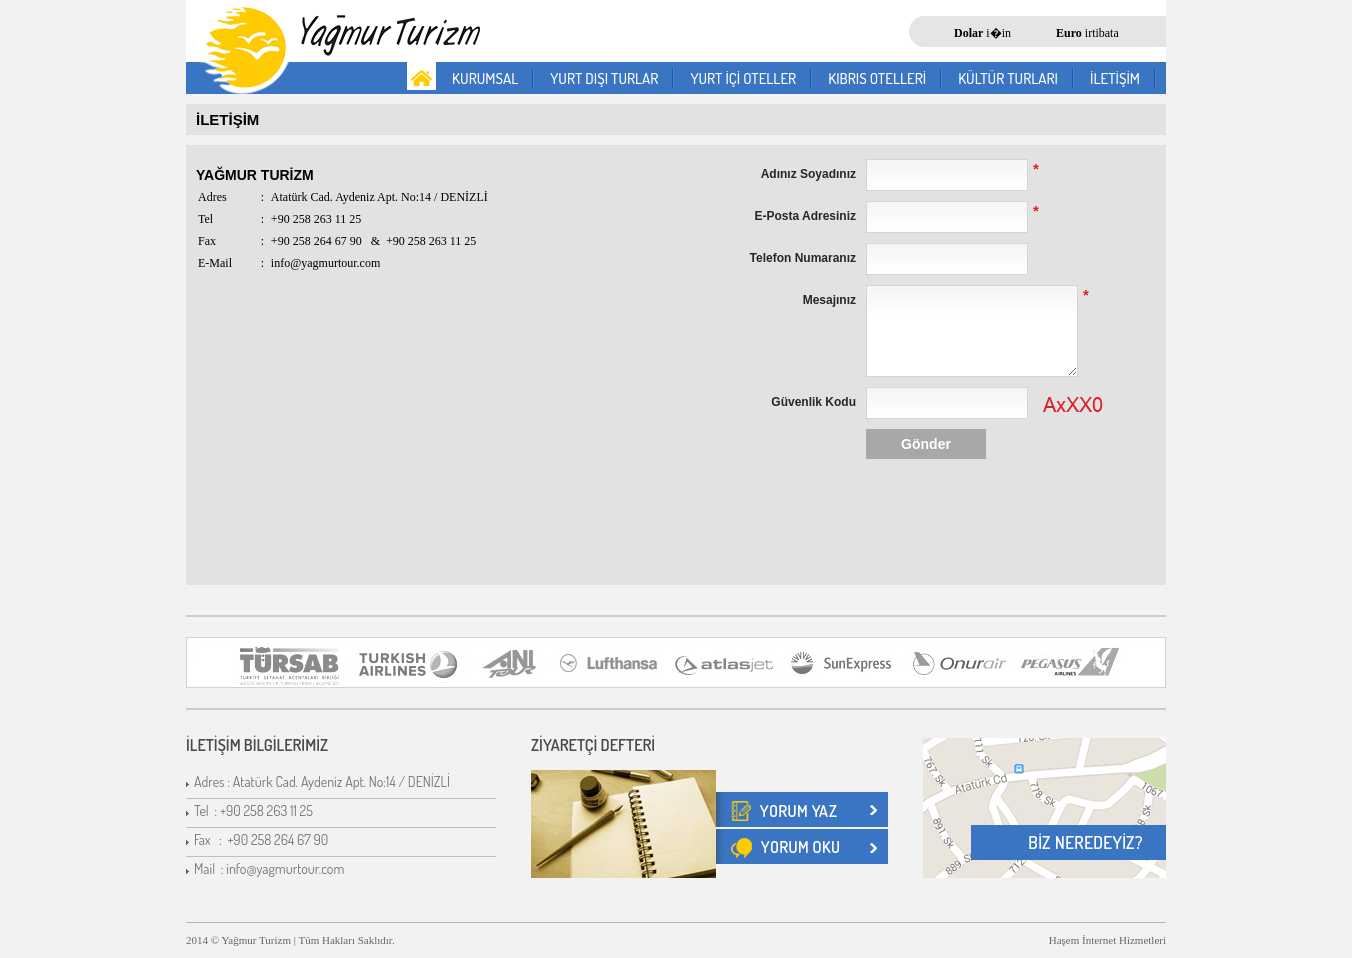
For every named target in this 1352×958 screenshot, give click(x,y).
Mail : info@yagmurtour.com (269, 868)
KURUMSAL (485, 78)
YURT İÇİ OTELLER (743, 78)
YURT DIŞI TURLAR (604, 78)
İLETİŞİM (1115, 78)
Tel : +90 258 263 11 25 (253, 810)
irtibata (1087, 33)
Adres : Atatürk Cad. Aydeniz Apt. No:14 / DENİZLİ (322, 781)
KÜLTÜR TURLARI (1008, 78)
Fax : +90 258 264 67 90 (261, 839)
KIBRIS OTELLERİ (877, 78)
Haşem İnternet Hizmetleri (1107, 940)
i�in (982, 33)
